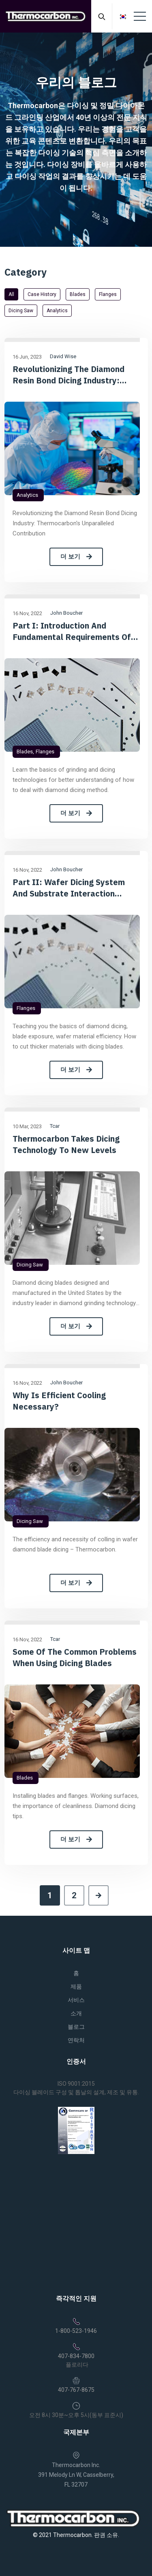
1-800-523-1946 (76, 2331)
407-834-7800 (76, 2356)
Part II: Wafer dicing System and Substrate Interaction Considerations (69, 888)
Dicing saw (21, 310)
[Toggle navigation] (140, 16)
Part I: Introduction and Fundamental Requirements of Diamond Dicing (72, 631)
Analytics (57, 310)
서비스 (76, 2000)
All (11, 294)
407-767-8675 (76, 2390)
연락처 (76, 2040)
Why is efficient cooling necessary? (59, 1401)
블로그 (76, 2026)
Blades (78, 294)
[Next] (98, 1895)
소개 (76, 2013)
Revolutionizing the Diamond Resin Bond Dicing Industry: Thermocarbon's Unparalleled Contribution (70, 374)
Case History (42, 294)
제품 (76, 1986)
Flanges (108, 294)
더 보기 (76, 556)
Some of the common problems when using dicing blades (75, 1657)
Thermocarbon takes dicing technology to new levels (66, 1144)
